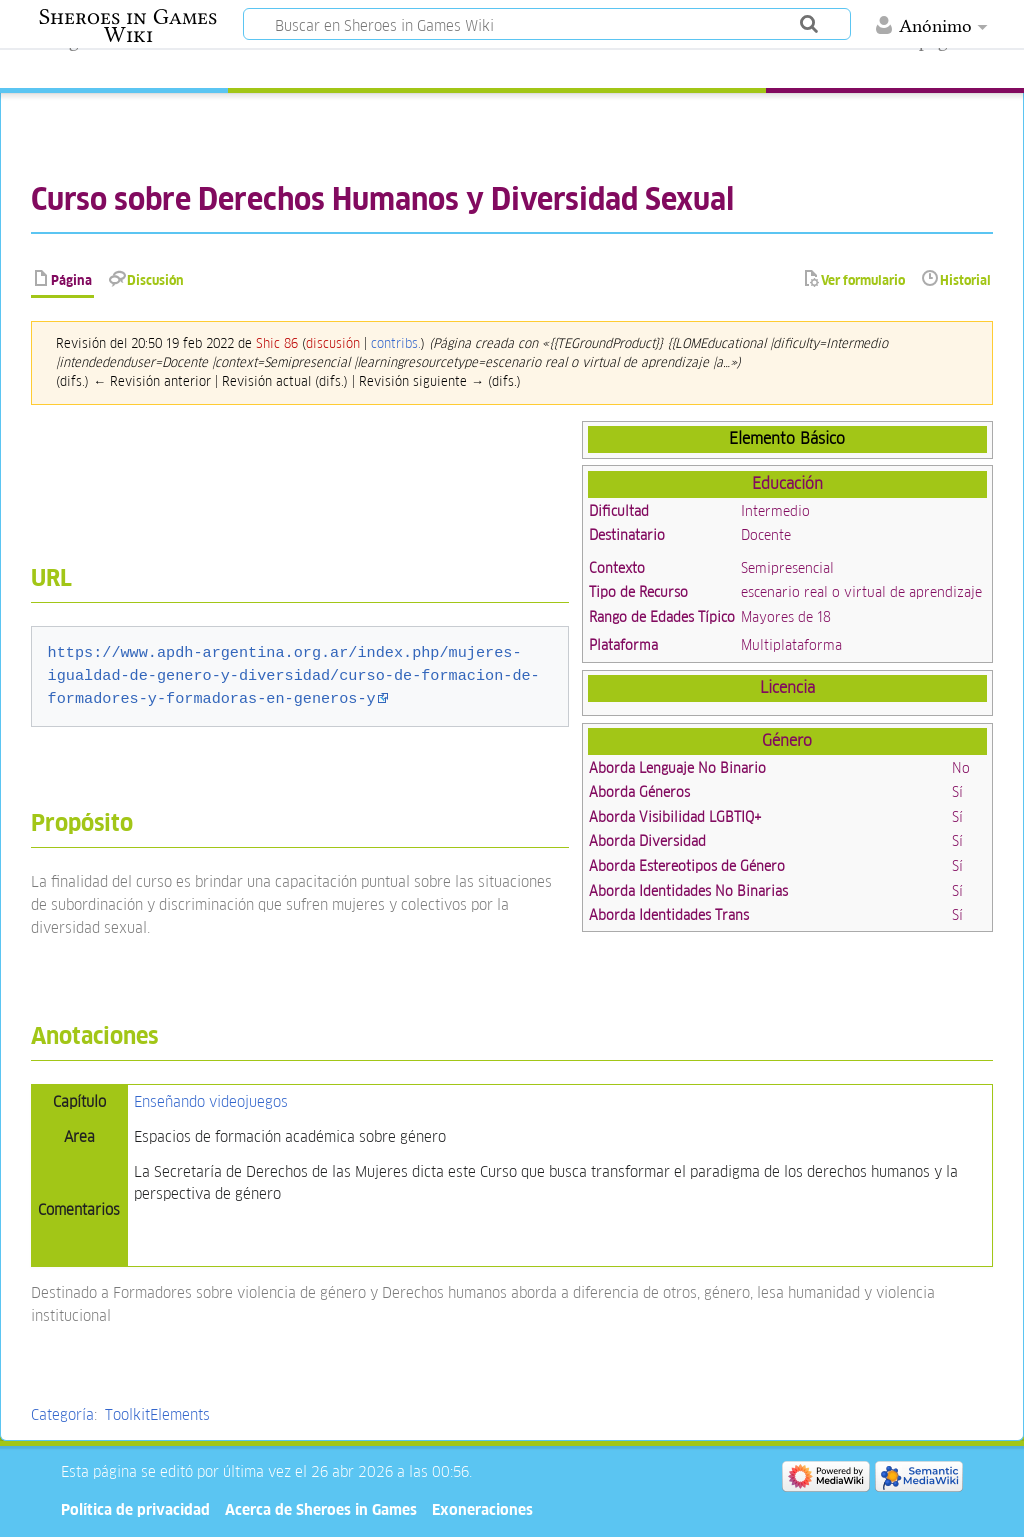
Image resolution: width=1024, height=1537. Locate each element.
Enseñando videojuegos (211, 1101)
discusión (333, 343)
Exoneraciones (482, 1509)
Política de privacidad (135, 1509)
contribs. (396, 343)
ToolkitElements (157, 1414)
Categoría (62, 1414)
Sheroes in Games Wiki (128, 26)
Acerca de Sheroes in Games (321, 1509)
